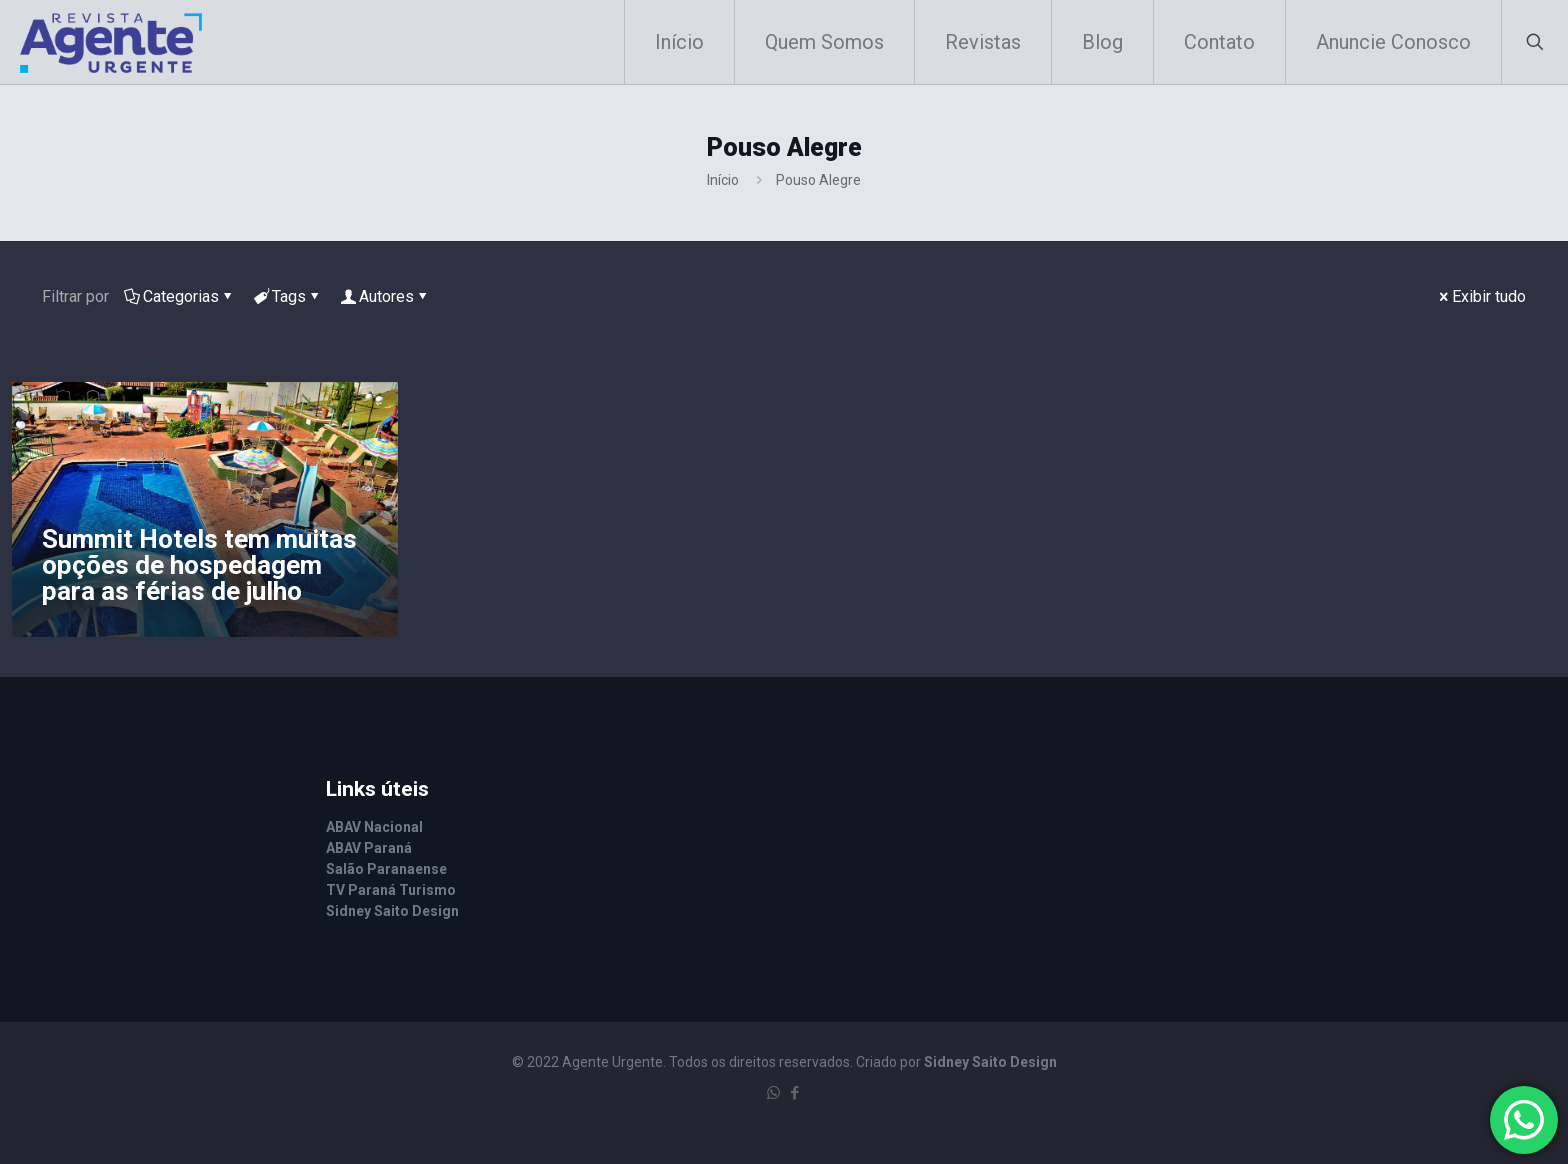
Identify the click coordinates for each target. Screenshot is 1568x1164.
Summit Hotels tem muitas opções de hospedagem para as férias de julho (199, 565)
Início (723, 180)
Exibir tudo (1481, 296)
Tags (287, 296)
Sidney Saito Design (990, 1062)
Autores (385, 296)
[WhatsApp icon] (773, 1093)
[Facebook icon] (794, 1093)
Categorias (179, 296)
